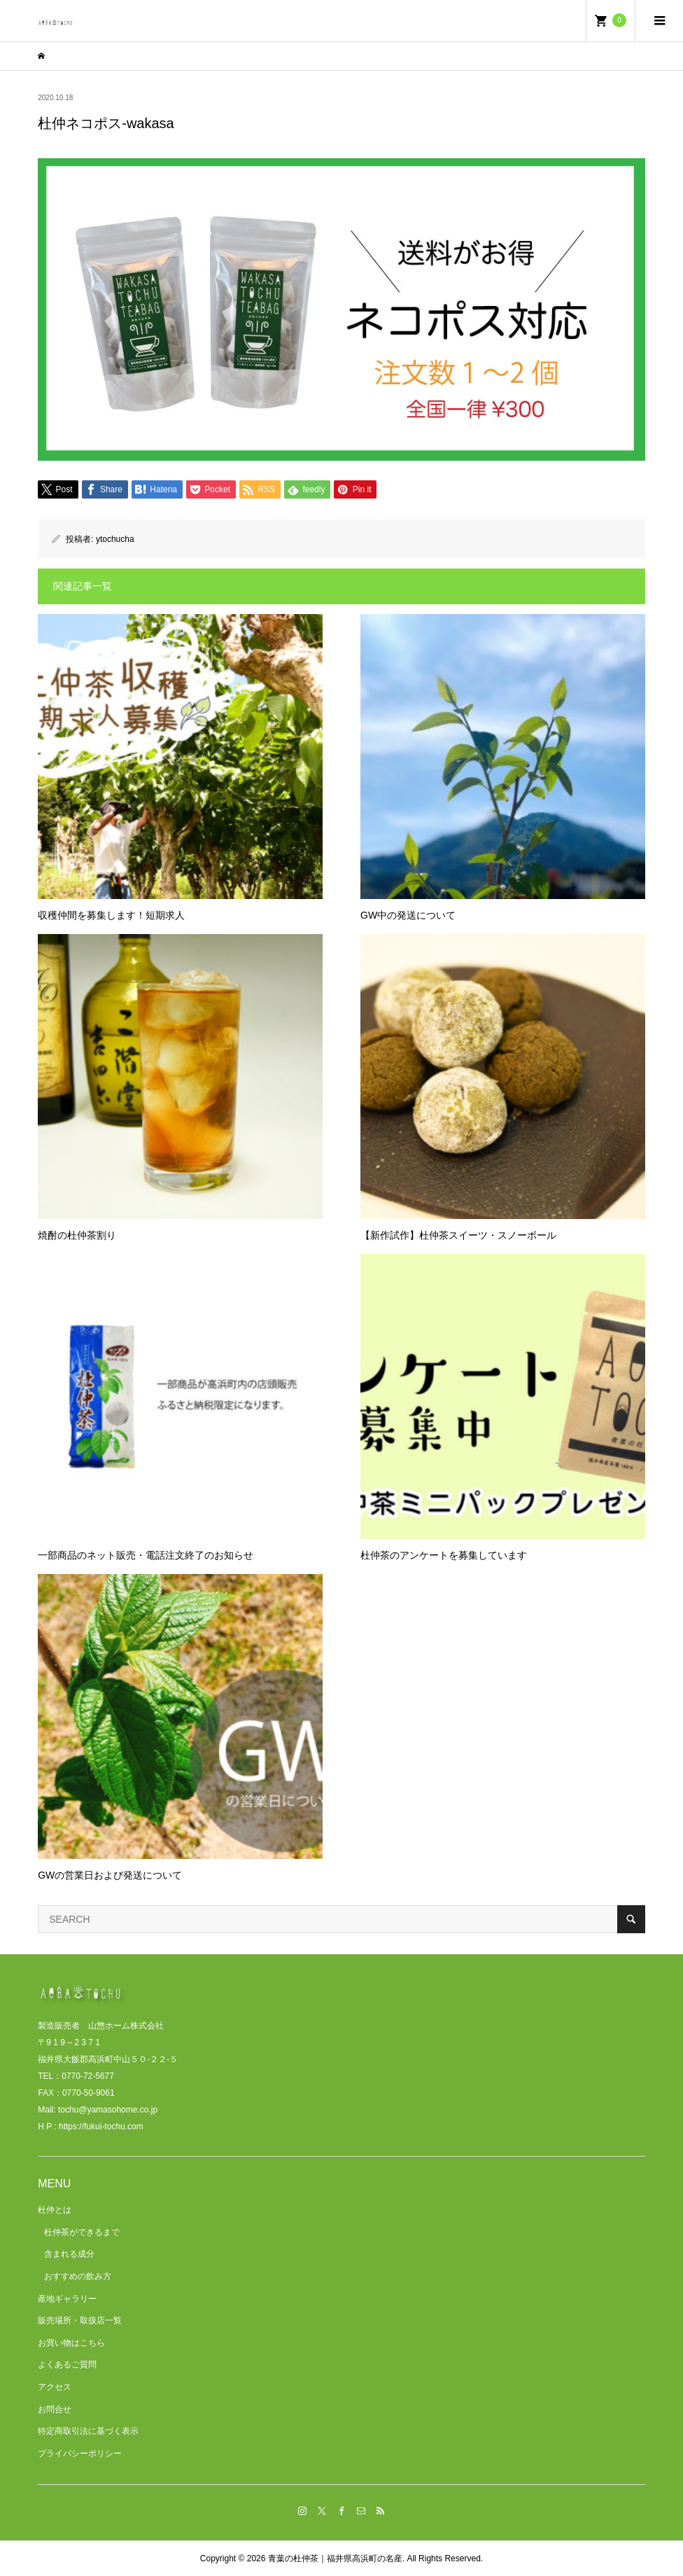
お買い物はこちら (71, 2343)
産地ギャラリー (67, 2299)
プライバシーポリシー (80, 2453)
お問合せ (54, 2409)
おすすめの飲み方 (77, 2276)
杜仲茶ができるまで (82, 2232)
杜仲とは (54, 2210)
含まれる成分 (69, 2254)
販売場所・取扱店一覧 (80, 2320)
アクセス (54, 2387)
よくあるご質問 (67, 2364)
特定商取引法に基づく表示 (88, 2431)
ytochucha (115, 539)
